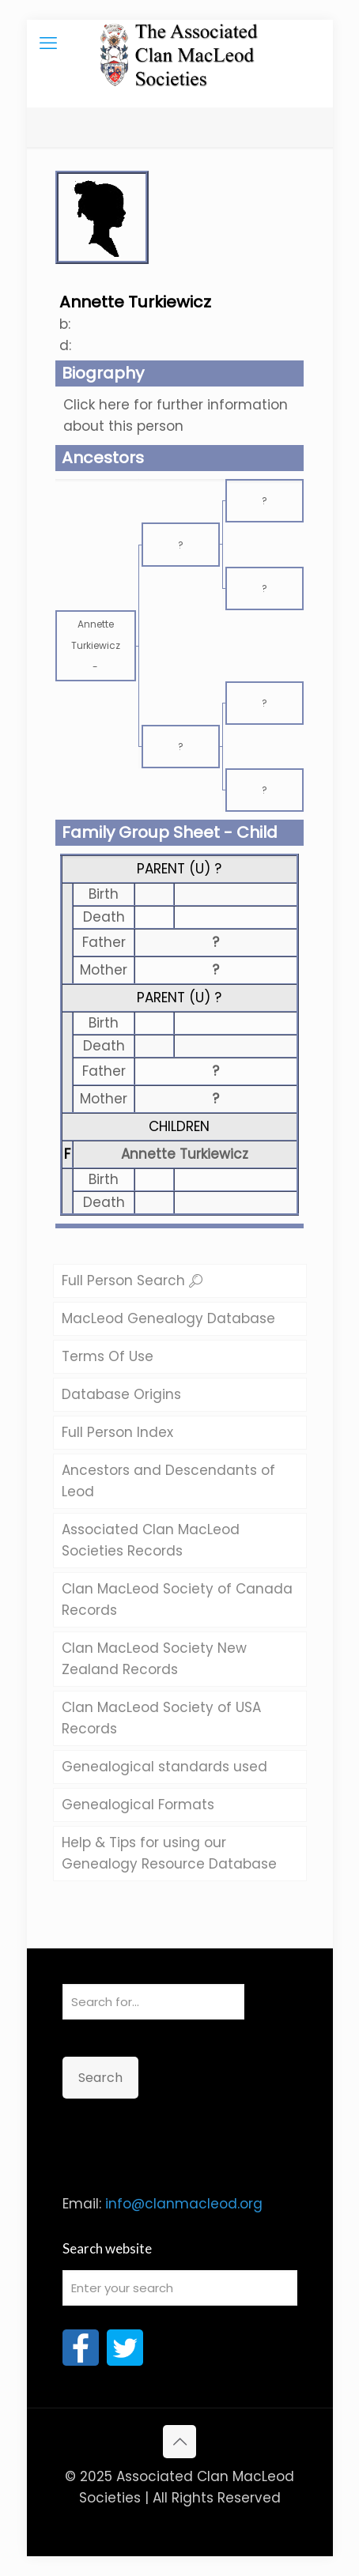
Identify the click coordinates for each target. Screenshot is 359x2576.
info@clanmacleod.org (184, 2203)
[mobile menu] (48, 43)
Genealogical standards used (164, 1766)
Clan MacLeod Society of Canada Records (177, 1599)
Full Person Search (132, 1280)
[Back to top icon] (179, 2441)
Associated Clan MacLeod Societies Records (151, 1540)
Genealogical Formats (138, 1804)
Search (100, 2078)
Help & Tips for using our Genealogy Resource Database (169, 1853)
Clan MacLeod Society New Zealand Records (154, 1659)
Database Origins (121, 1394)
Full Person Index (117, 1432)
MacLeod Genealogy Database (168, 1318)
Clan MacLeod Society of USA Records (161, 1718)
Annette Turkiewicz (184, 1154)
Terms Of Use (107, 1356)
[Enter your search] (179, 2288)
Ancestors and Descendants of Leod (168, 1481)
